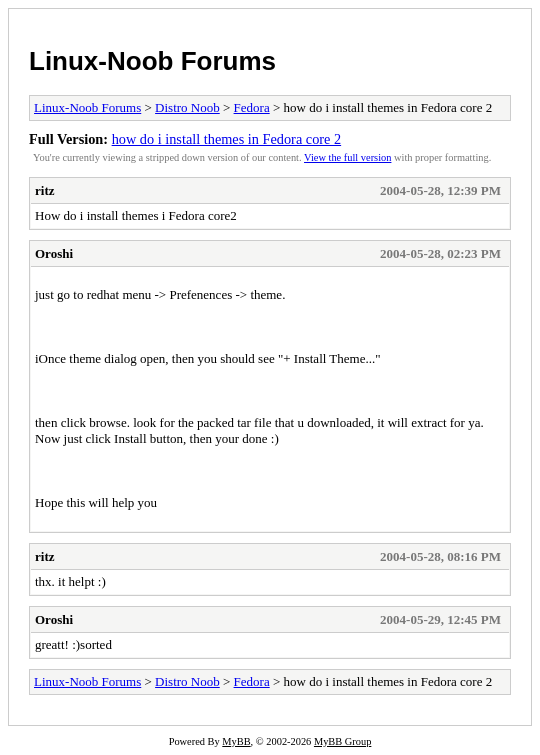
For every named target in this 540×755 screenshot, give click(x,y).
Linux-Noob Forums (152, 61)
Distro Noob (187, 107)
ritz (44, 190)
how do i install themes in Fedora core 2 (227, 139)
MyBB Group (342, 741)
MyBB (236, 741)
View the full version (347, 157)
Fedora (252, 107)
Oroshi (54, 253)
